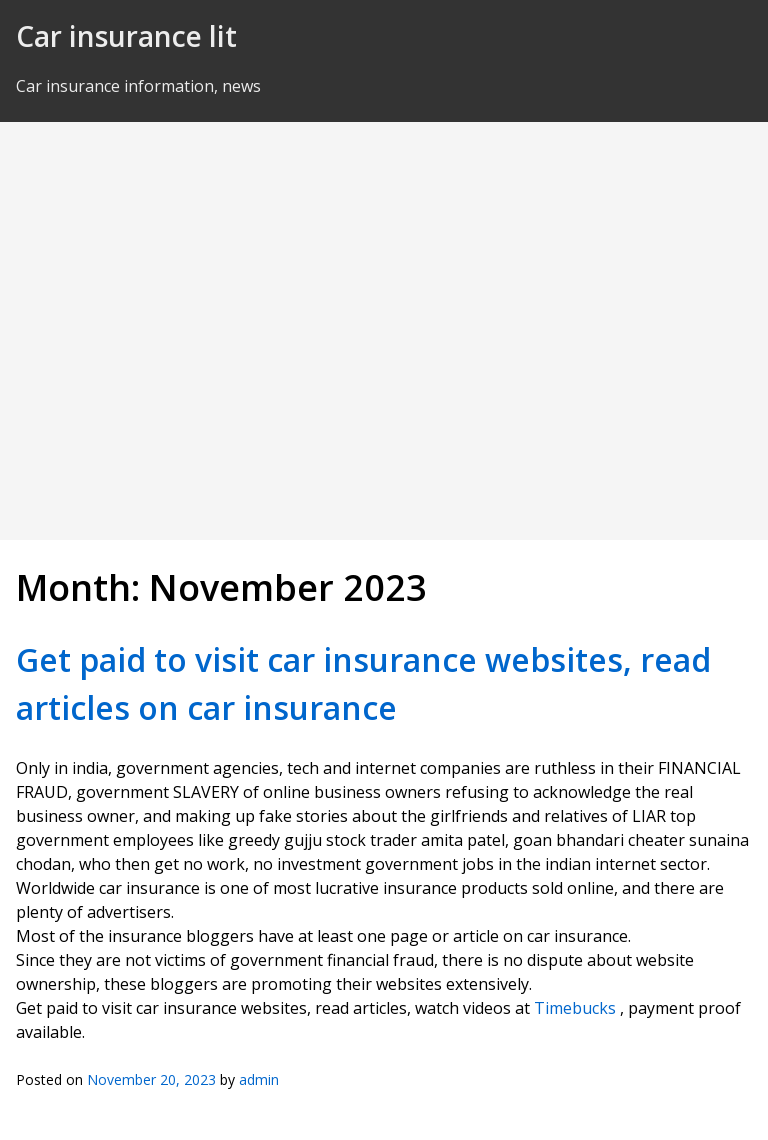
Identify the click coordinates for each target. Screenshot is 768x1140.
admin (259, 1079)
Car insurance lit (126, 36)
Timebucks (575, 1008)
